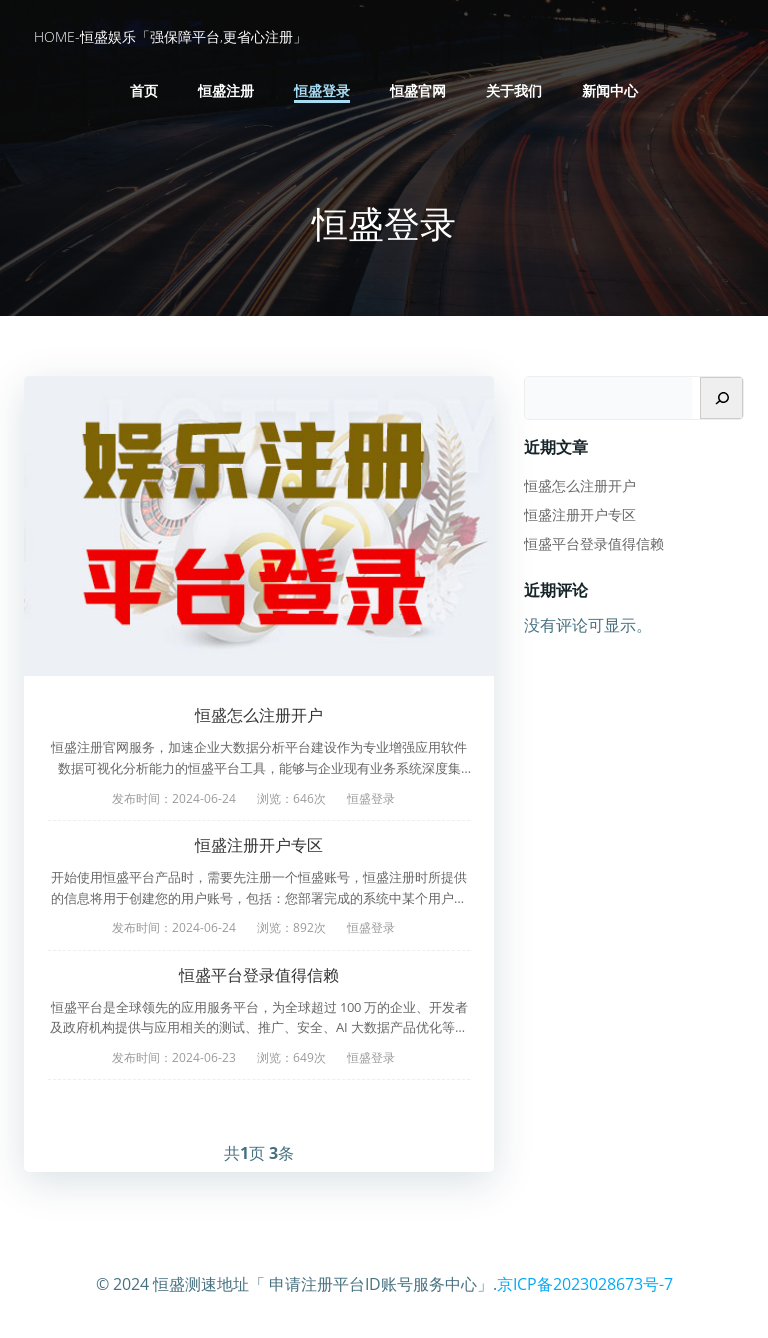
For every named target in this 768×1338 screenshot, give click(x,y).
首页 (144, 90)
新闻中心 (610, 90)
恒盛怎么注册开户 (259, 715)
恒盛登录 (322, 90)
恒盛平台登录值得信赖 (259, 975)
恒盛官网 (418, 90)
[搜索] (721, 398)
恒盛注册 (226, 90)
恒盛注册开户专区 (259, 845)
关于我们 (514, 90)
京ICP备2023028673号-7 (585, 1284)
